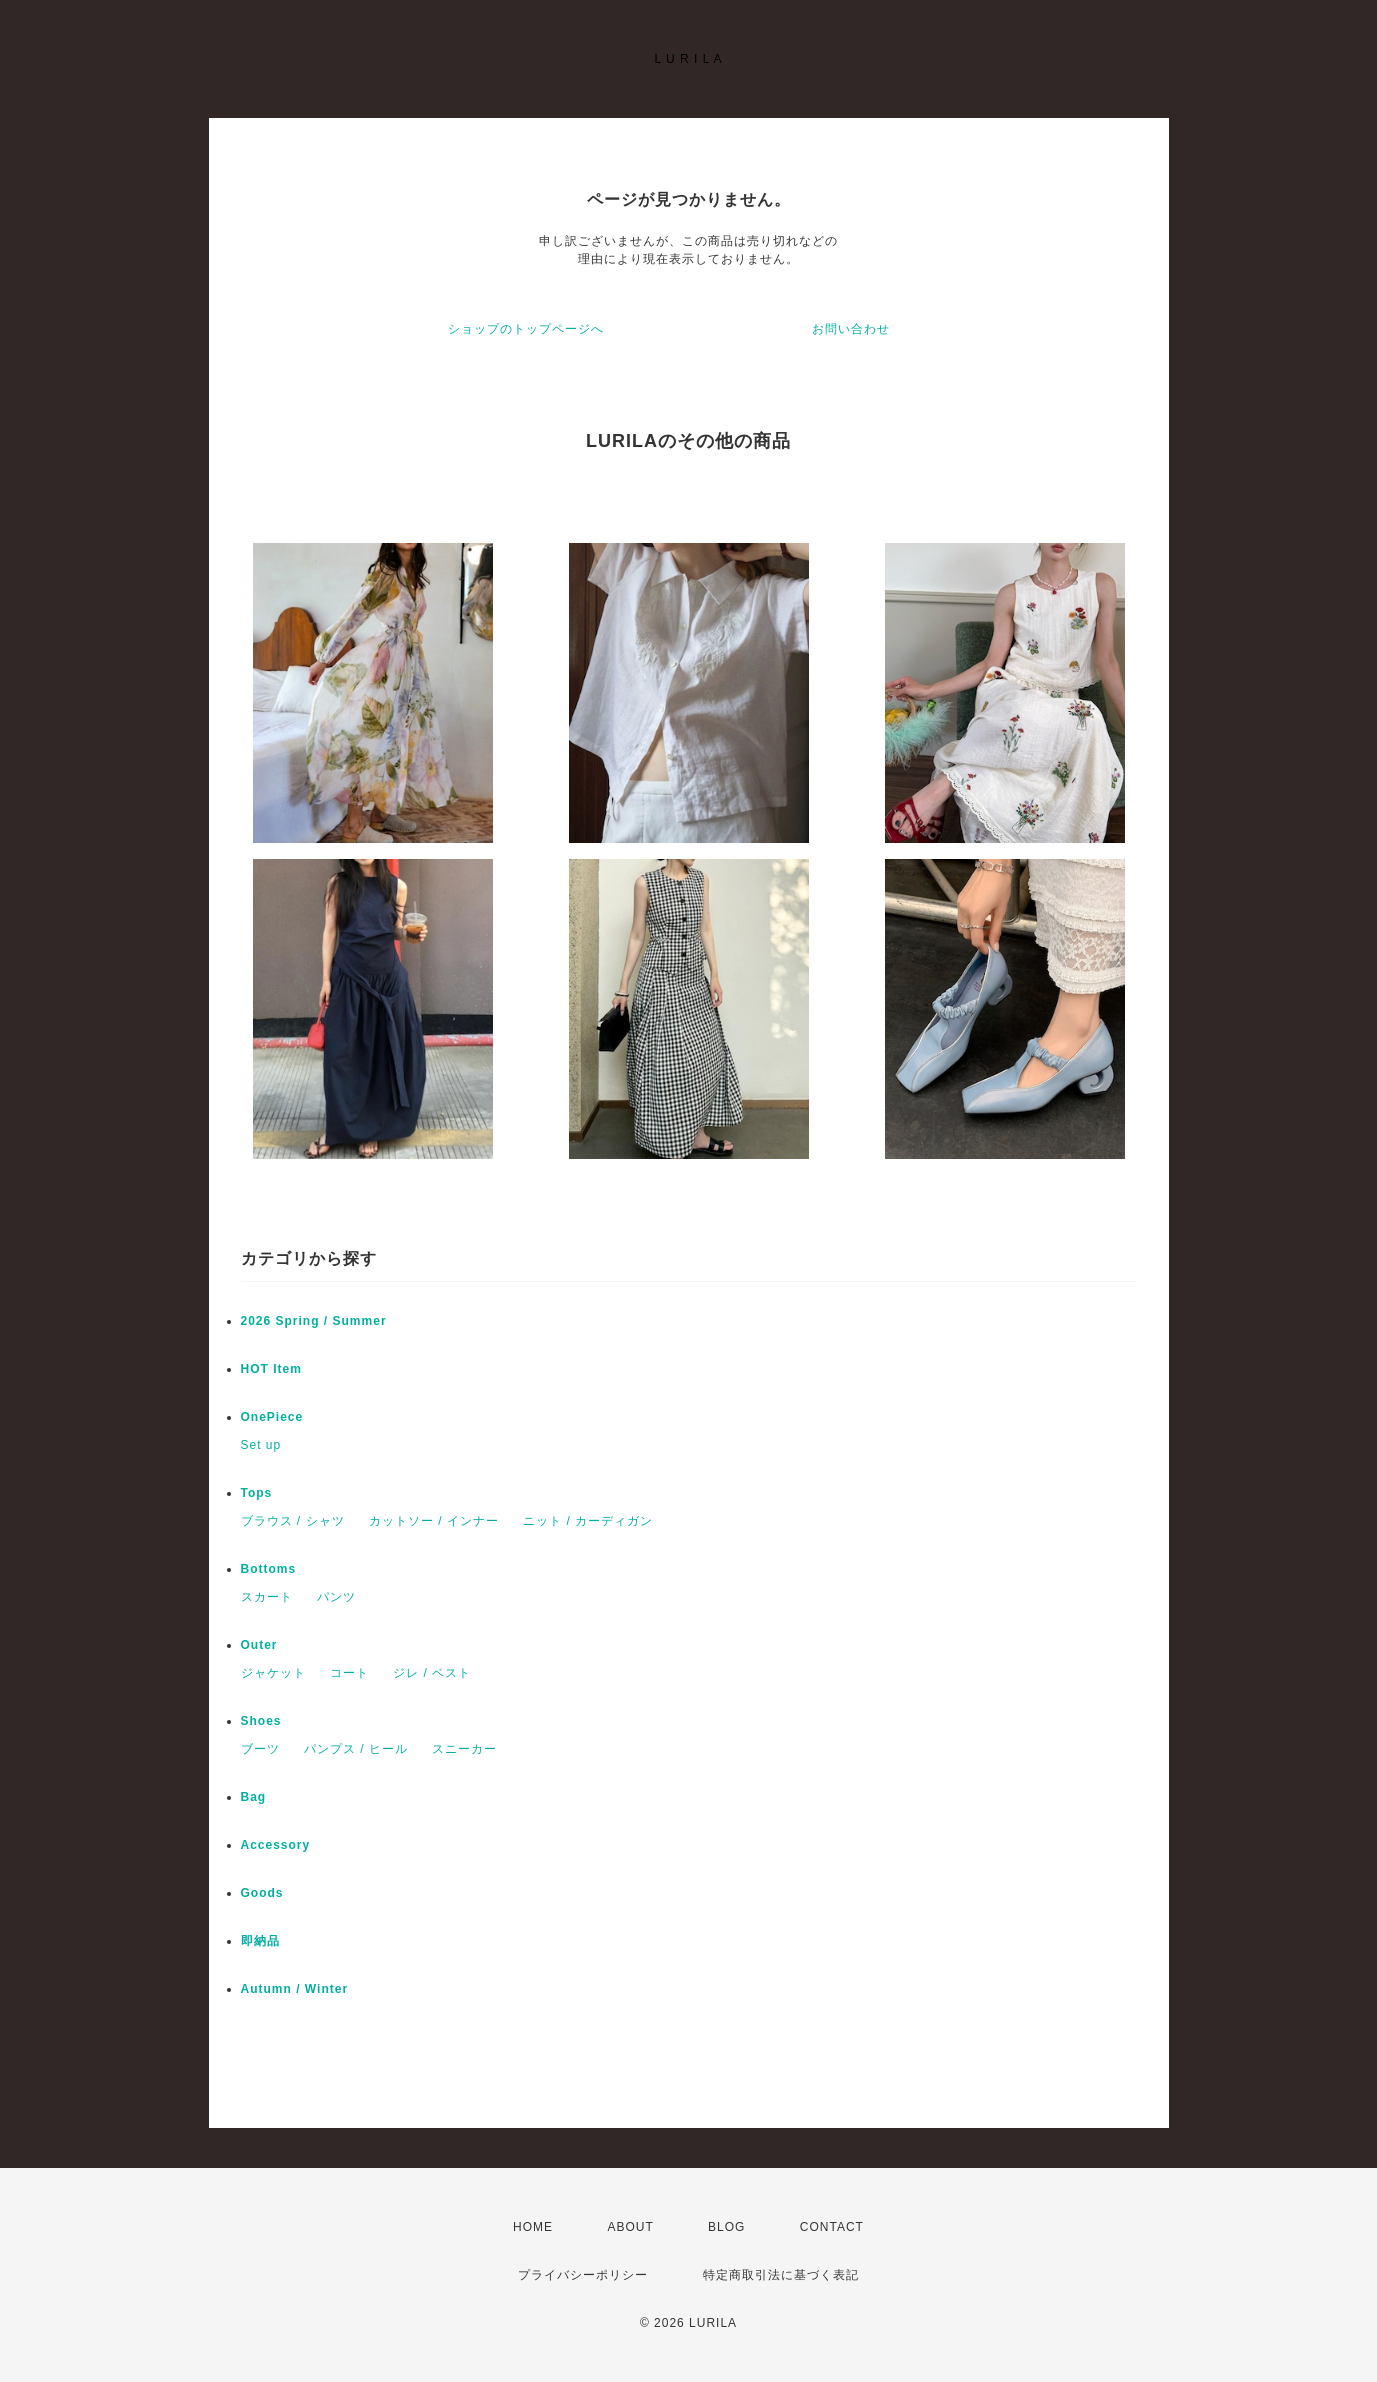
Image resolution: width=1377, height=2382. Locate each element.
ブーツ (260, 1749)
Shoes (261, 1721)
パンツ (336, 1597)
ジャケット (273, 1673)
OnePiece (279, 1417)
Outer (259, 1645)
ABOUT (630, 2227)
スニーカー (464, 1749)
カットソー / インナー (434, 1521)
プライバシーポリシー (583, 2275)
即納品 (260, 1941)
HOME (533, 2227)
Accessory (276, 1845)
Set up (261, 1445)
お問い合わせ (851, 329)
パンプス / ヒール (356, 1749)
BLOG (726, 2227)
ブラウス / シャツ (293, 1521)
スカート (267, 1597)
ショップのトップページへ (526, 329)
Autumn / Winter (295, 1989)
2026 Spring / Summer (314, 1321)
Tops (257, 1493)
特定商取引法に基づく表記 (781, 2275)
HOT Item (271, 1369)
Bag (254, 1797)
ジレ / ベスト (432, 1673)
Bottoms (275, 1569)
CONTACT (832, 2227)
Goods (262, 1893)
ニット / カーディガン (588, 1521)
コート (349, 1673)
